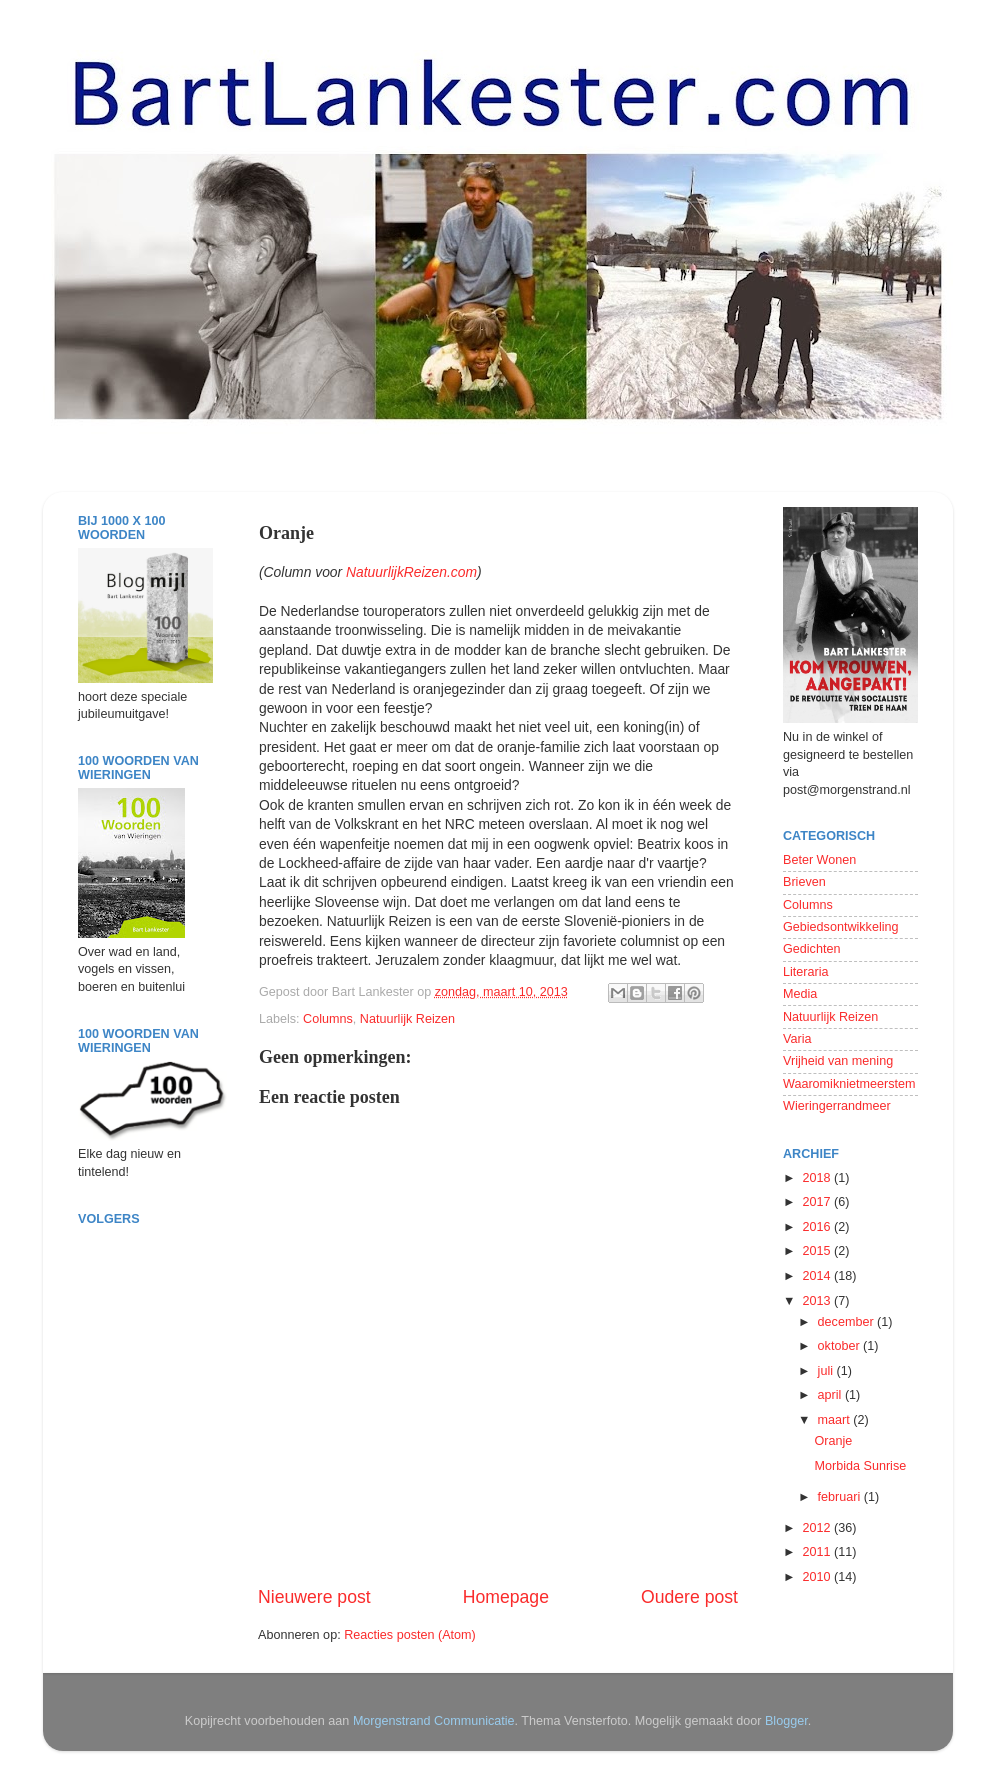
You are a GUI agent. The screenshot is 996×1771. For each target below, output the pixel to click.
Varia (797, 1039)
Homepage (506, 1597)
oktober (841, 1346)
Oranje (833, 1441)
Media (800, 994)
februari (841, 1497)
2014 (818, 1276)
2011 (818, 1552)
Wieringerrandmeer (837, 1106)
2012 (818, 1528)
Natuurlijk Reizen (407, 1019)
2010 (818, 1577)
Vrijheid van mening (838, 1061)
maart (836, 1420)
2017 (818, 1202)
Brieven (804, 882)
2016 (818, 1227)
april (831, 1395)
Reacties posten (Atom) (410, 1635)
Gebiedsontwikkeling (841, 927)
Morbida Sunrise (860, 1466)
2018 (818, 1178)
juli (827, 1371)
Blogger (786, 1721)
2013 (818, 1301)
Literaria (806, 972)
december (848, 1322)
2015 (818, 1251)
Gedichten (811, 949)
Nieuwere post (314, 1597)
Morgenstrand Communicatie (434, 1721)
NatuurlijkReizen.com (411, 572)
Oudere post (689, 1597)
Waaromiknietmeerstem (849, 1084)
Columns (328, 1019)
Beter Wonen (819, 860)
